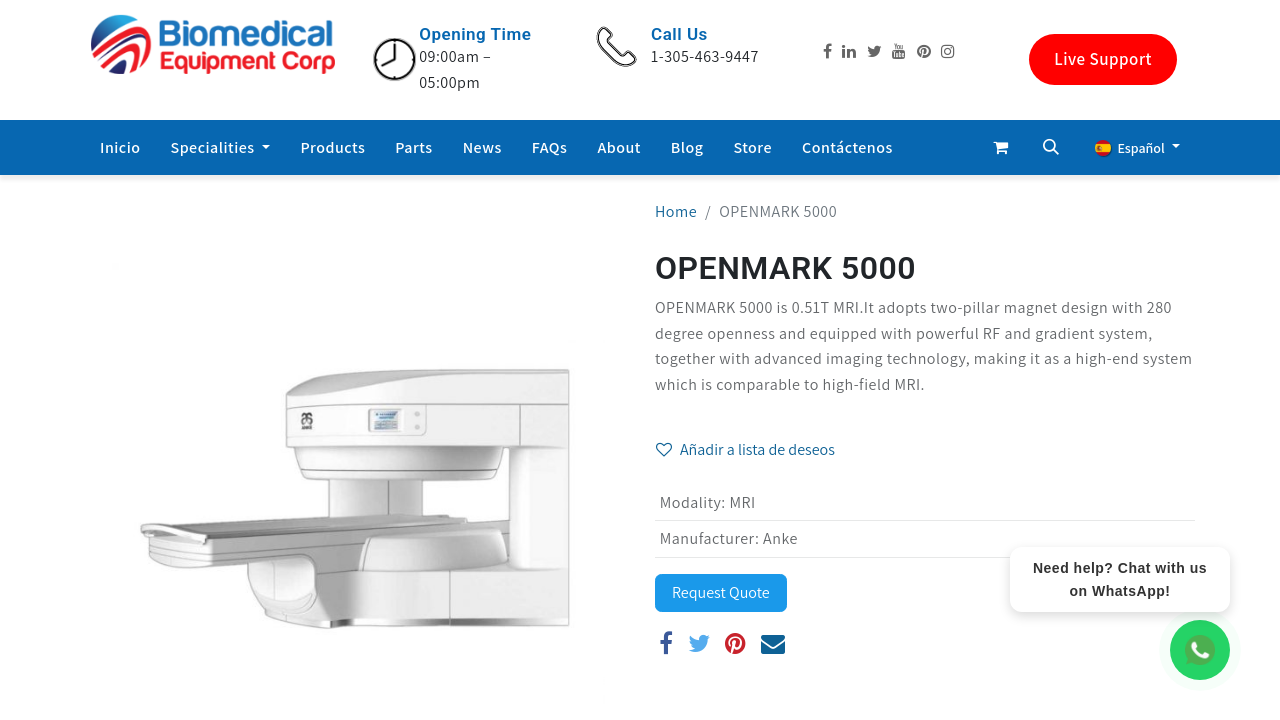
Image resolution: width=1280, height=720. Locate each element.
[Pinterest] (736, 643)
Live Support (1103, 59)
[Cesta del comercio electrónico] (1001, 147)
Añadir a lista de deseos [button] (745, 449)
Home (676, 211)
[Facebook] (666, 643)
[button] (1051, 147)
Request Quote (721, 592)
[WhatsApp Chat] (1200, 650)
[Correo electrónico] (773, 643)
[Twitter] (699, 643)
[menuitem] (120, 148)
